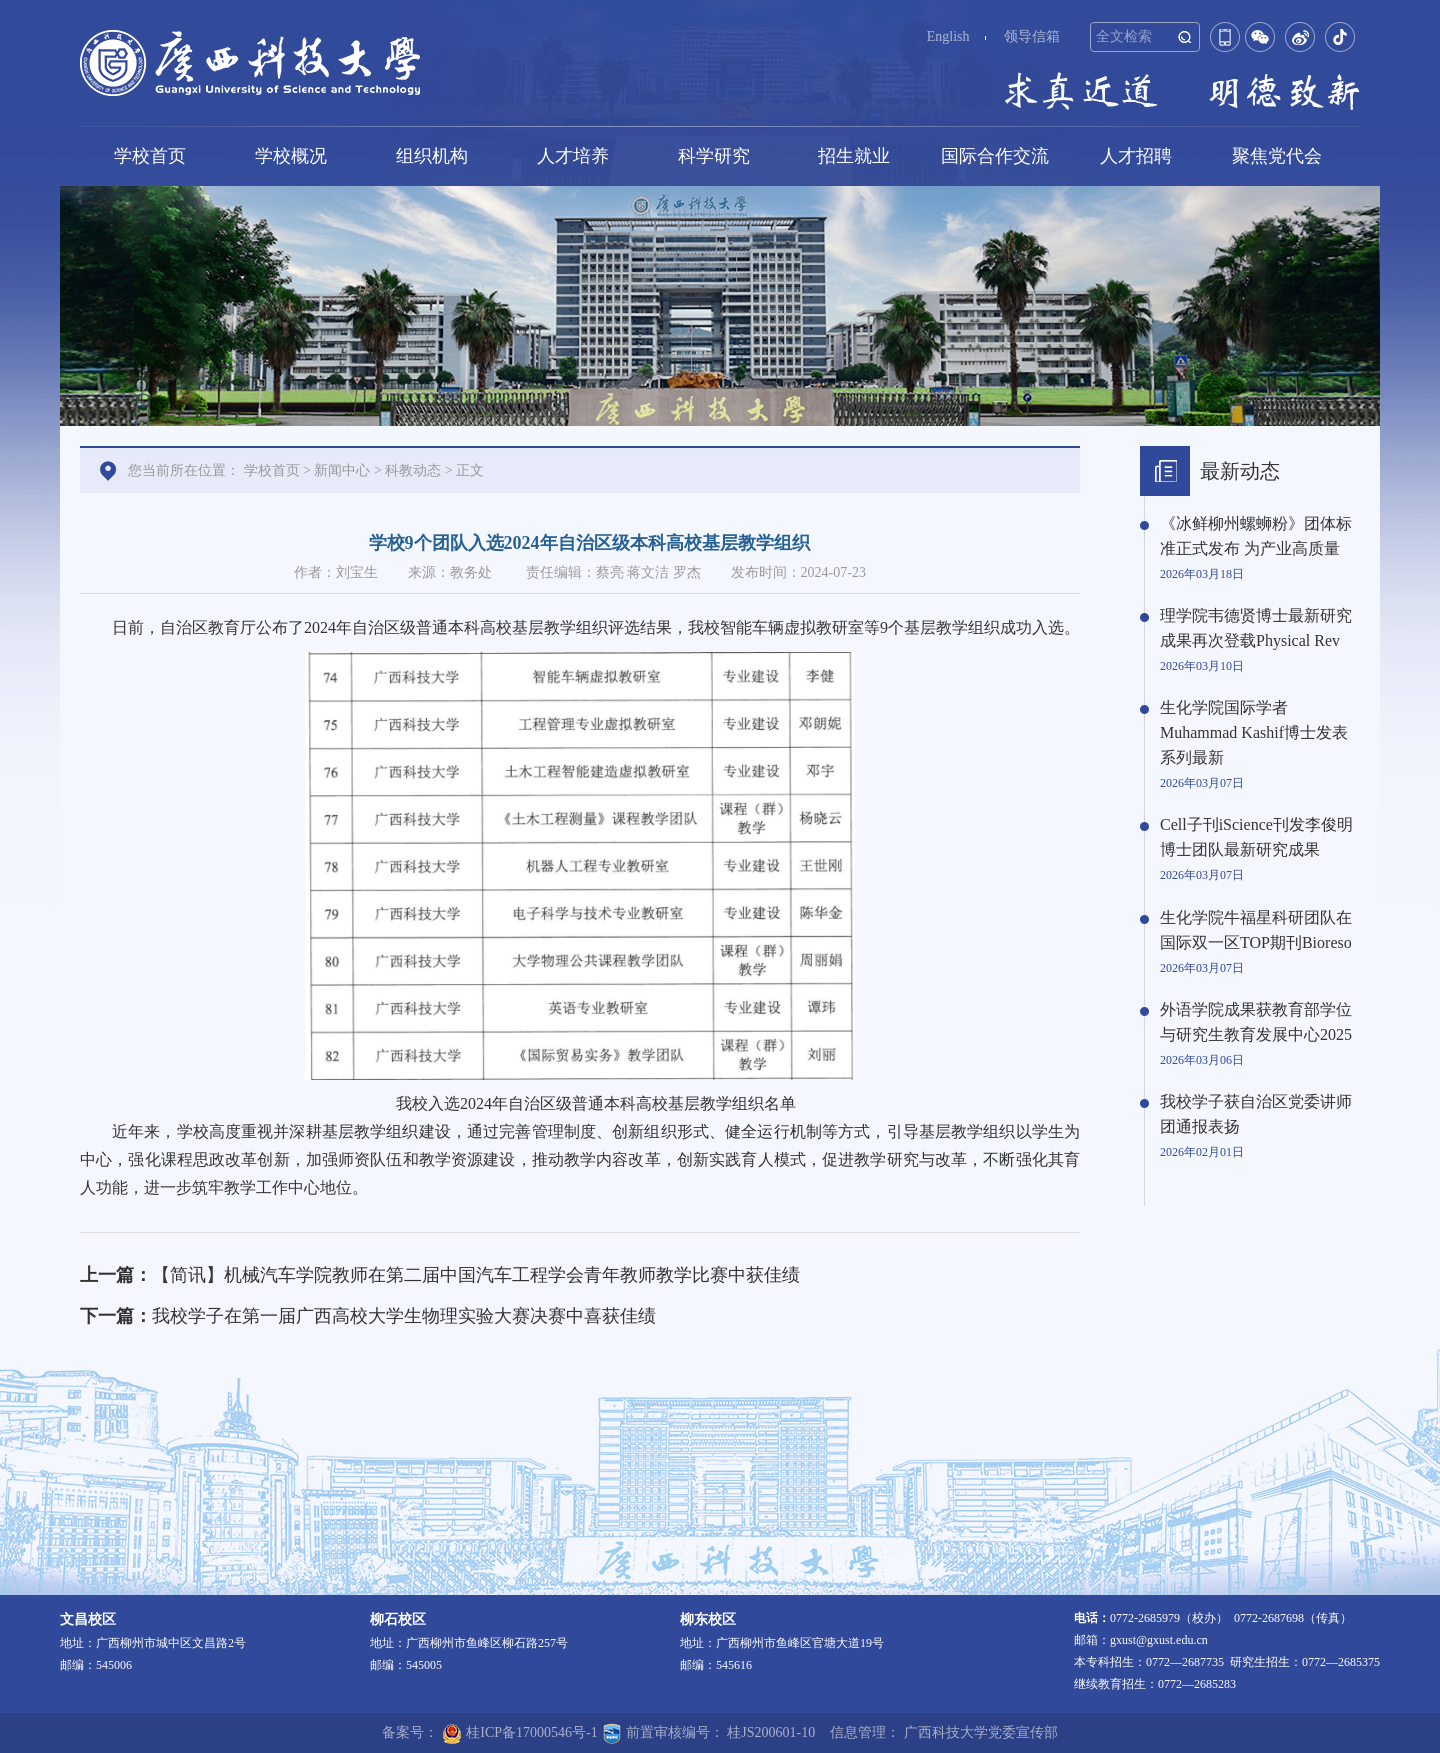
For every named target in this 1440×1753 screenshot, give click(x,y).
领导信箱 (1032, 36)
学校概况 (291, 156)
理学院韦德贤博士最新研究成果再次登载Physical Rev (1256, 628)
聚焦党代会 (1277, 156)
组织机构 (432, 156)
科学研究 (714, 156)
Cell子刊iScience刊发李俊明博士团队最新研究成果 (1256, 837)
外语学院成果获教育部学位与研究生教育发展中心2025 (1256, 1022)
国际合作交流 (995, 156)
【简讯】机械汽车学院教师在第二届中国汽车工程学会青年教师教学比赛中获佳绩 (476, 1275)
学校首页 (150, 156)
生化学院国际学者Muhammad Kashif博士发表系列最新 (1254, 732)
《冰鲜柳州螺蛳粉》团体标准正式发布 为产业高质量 (1256, 536)
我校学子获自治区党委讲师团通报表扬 (1256, 1114)
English (948, 36)
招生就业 (854, 156)
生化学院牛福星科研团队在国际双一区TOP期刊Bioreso (1256, 930)
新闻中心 (342, 470)
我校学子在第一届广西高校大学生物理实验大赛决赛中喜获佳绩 (404, 1316)
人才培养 (573, 156)
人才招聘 (1136, 156)
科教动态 (413, 470)
